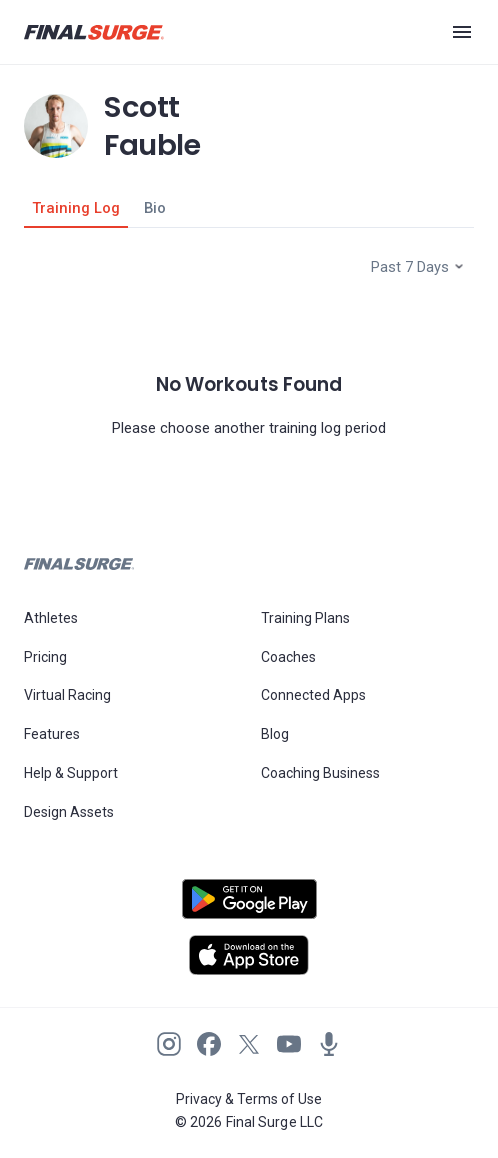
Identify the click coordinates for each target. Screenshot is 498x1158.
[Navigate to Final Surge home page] (94, 32)
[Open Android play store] (249, 907)
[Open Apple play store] (249, 955)
